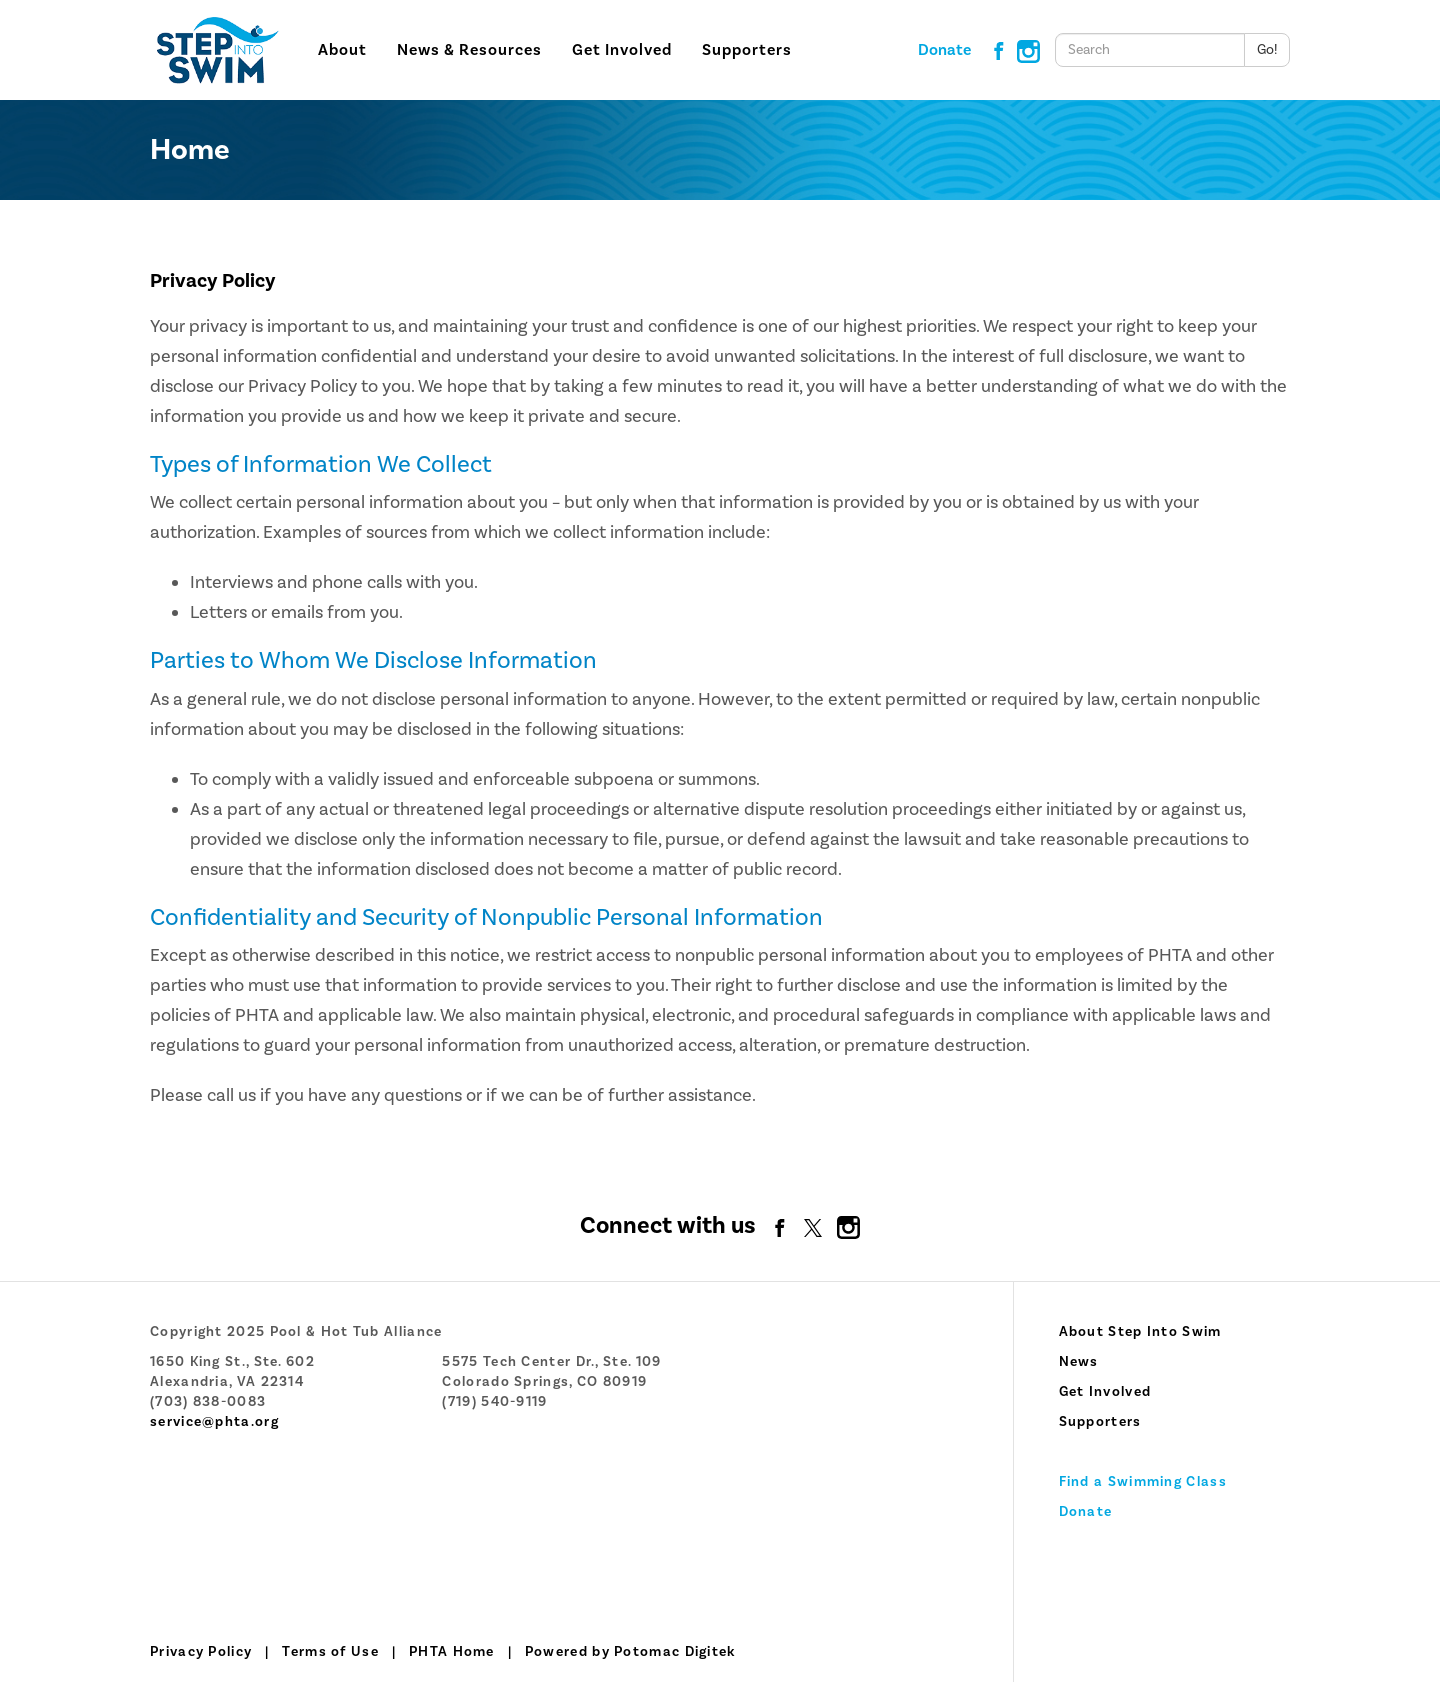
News (1079, 1362)
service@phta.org (214, 1422)
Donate (944, 50)
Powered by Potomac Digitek (630, 1652)
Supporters (1100, 1422)
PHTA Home (452, 1652)
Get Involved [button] (622, 50)
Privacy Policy (201, 1652)
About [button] (342, 50)
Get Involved (1105, 1392)
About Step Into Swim (1140, 1332)
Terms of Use (330, 1652)
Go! (1267, 50)
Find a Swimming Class (1143, 1482)
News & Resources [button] (469, 50)
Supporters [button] (747, 50)
